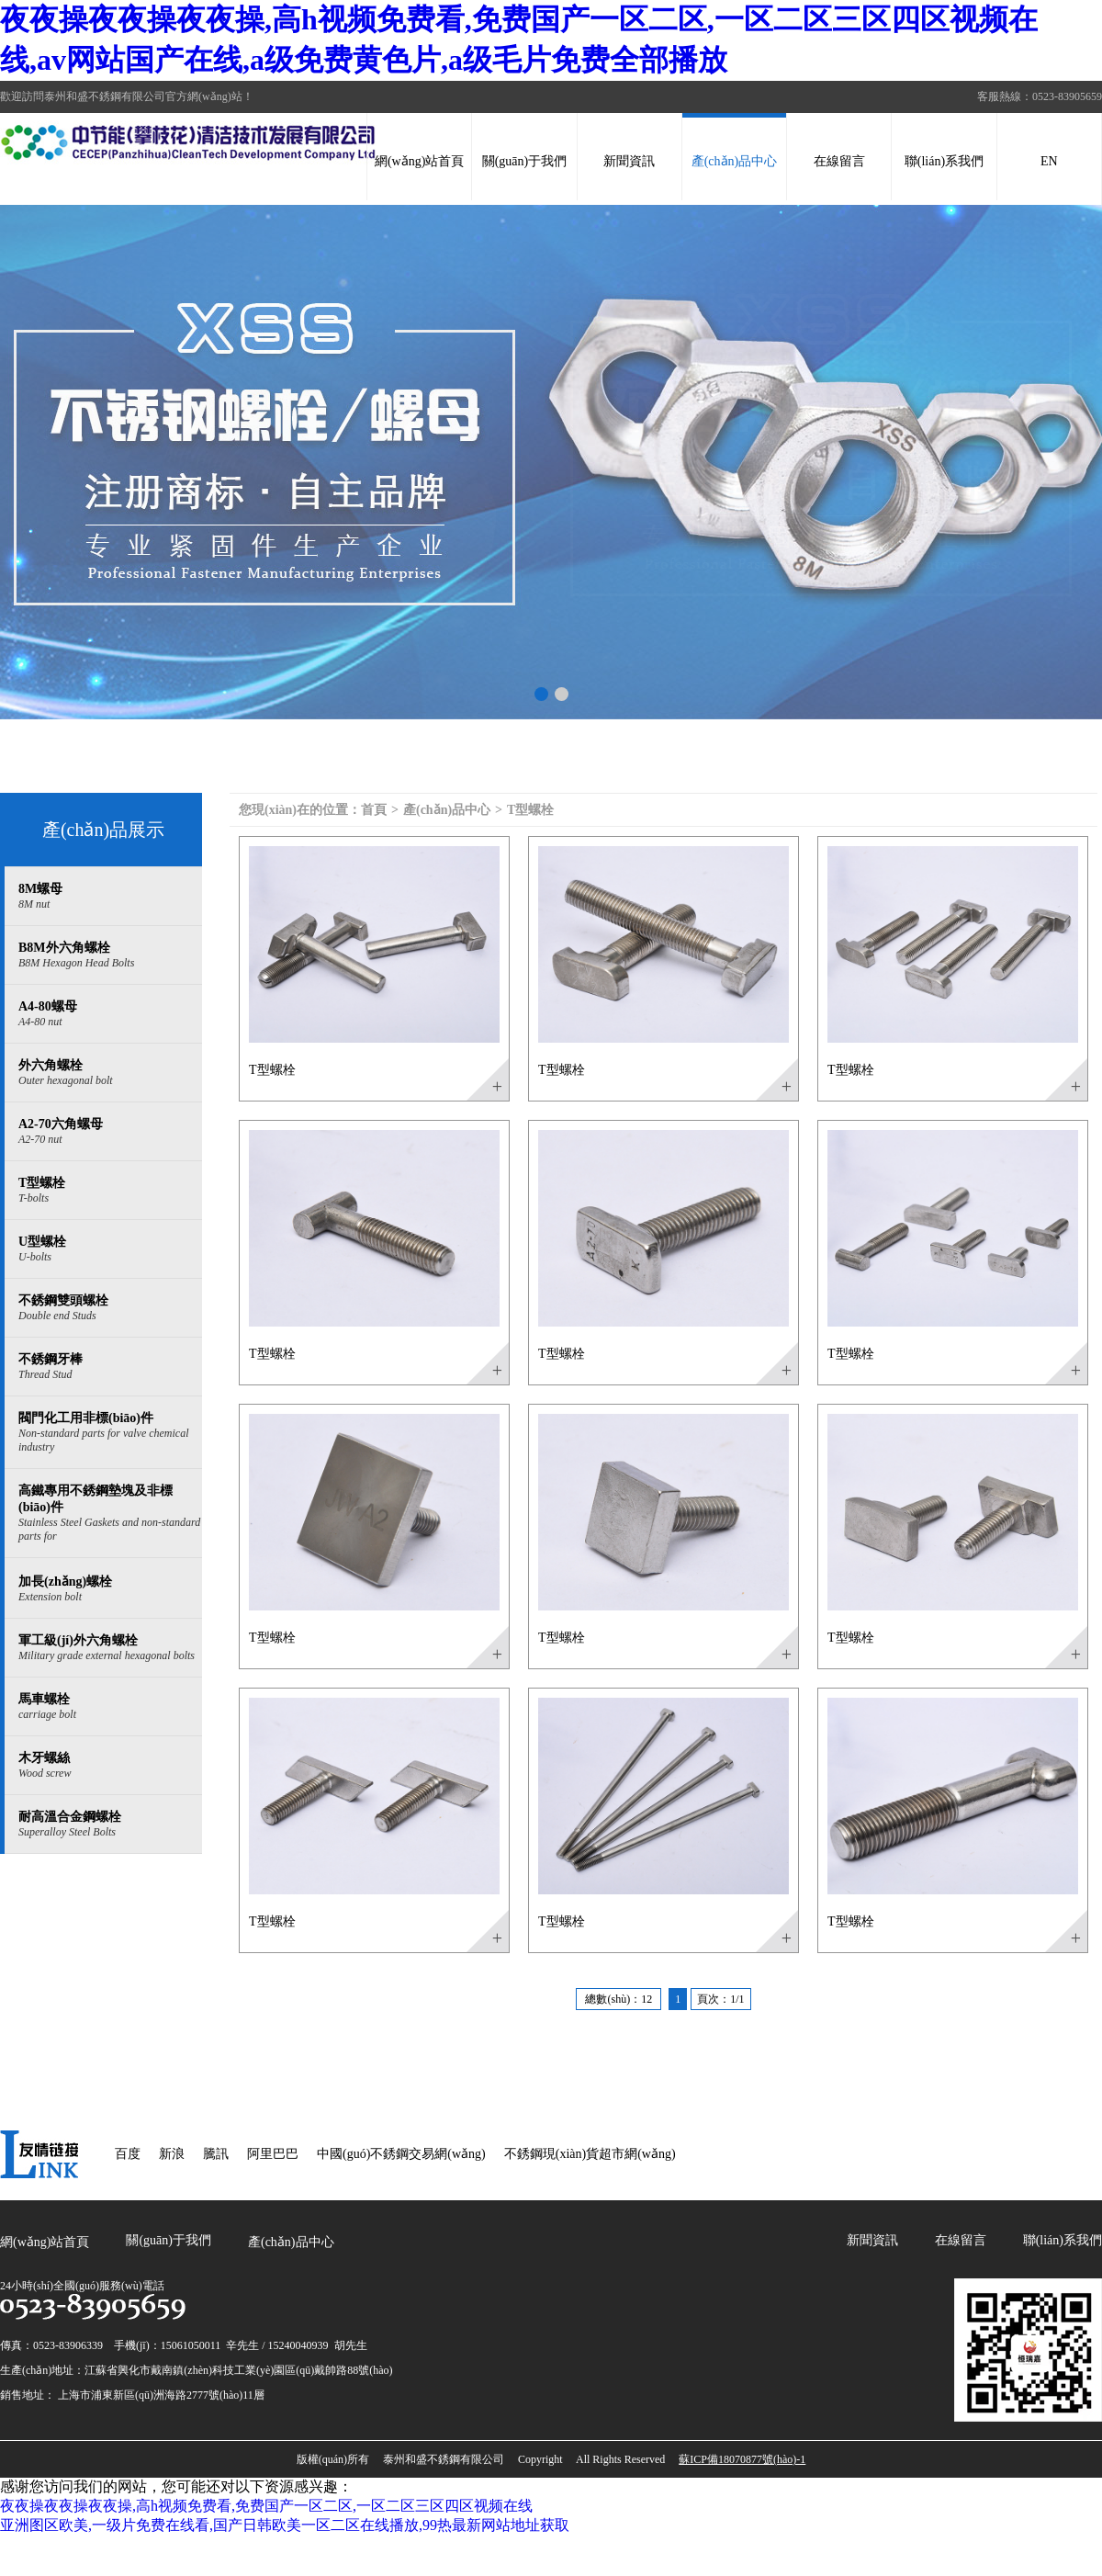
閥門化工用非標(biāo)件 (110, 1432)
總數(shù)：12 (618, 1999)
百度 (128, 2154)
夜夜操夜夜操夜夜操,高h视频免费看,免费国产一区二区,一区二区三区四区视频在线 (266, 2506)
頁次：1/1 (720, 1999)
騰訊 (216, 2154)
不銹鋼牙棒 (110, 1367)
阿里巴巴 (272, 2154)
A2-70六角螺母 (110, 1132)
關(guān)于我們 (525, 161)
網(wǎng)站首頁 (419, 161)
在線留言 (839, 161)
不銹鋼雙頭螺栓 (110, 1308)
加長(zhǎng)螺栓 (110, 1589)
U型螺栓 (110, 1249)
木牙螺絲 (110, 1765)
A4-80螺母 (110, 1014)
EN (1049, 161)
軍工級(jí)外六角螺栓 (110, 1648)
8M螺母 (110, 896)
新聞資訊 (629, 161)
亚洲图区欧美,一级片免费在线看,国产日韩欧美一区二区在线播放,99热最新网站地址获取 (284, 2525)
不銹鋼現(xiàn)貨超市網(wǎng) (590, 2154)
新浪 (172, 2154)
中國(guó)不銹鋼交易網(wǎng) (401, 2154)
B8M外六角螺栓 (110, 955)
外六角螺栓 (110, 1073)
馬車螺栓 (110, 1707)
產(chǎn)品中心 (735, 161)
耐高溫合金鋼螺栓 (110, 1824)
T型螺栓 (110, 1190)
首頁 (374, 810)
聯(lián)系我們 (944, 161)
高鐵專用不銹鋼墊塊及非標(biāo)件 (110, 1513)
